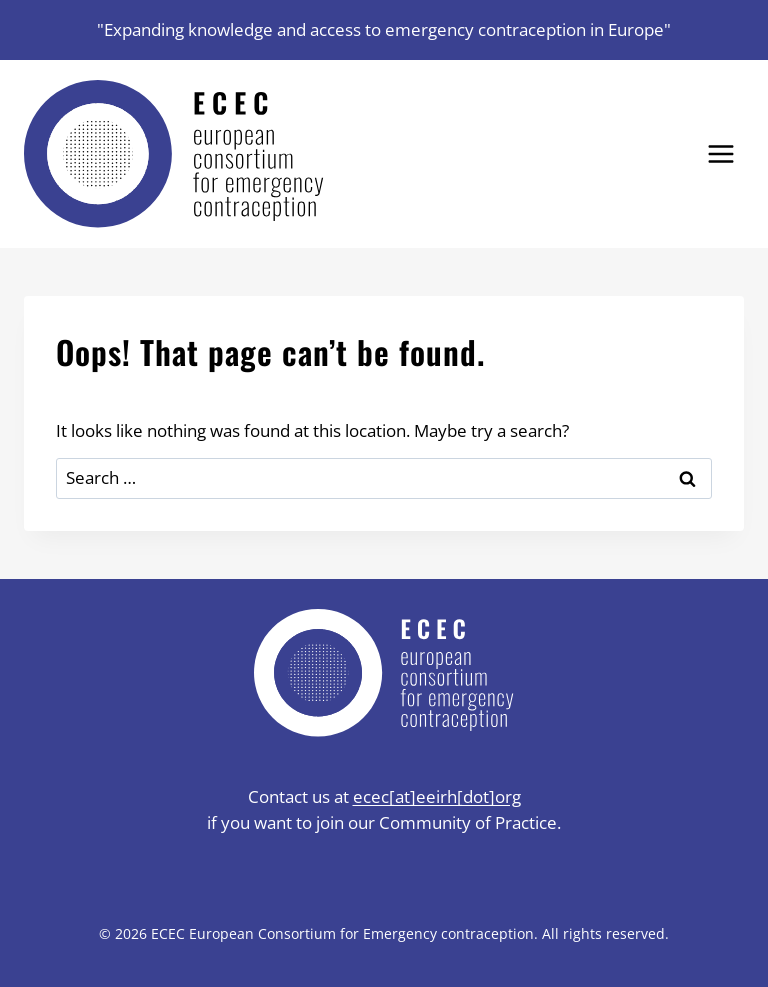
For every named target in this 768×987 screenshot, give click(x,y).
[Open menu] (720, 153)
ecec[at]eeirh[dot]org (437, 796)
